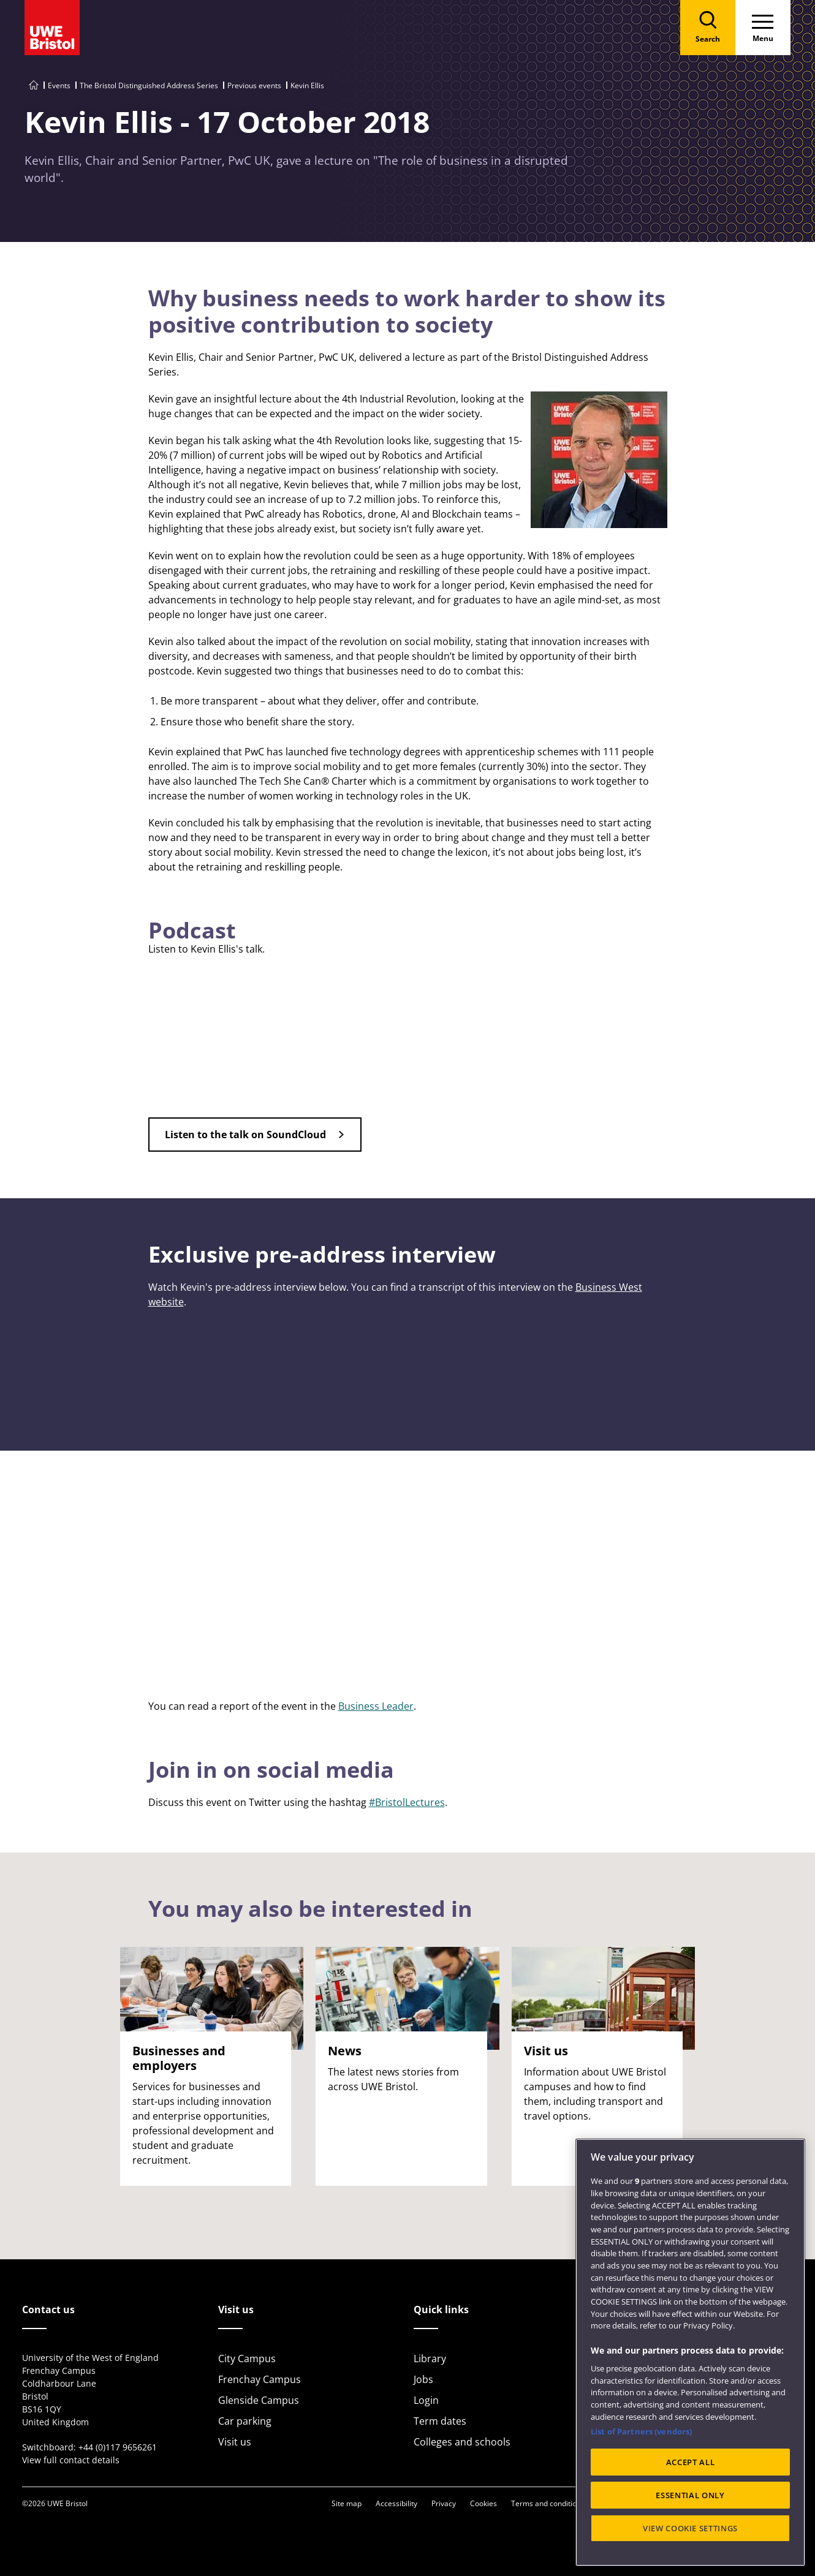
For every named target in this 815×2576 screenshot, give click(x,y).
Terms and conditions (548, 2503)
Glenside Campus (258, 2400)
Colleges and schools (462, 2442)
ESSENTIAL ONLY (690, 2495)
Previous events (254, 85)
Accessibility (396, 2503)
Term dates (440, 2421)
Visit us (234, 2442)
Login (426, 2400)
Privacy (443, 2503)
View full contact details (70, 2460)
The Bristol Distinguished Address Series (149, 85)
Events (59, 85)
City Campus (247, 2358)
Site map (347, 2503)
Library (430, 2358)
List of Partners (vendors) (641, 2431)
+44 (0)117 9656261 (117, 2447)
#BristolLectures (407, 1802)
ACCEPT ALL (690, 2462)
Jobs (423, 2379)
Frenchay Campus (259, 2379)
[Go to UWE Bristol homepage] (34, 85)
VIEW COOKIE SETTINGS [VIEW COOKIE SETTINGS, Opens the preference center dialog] (690, 2528)
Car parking (244, 2421)
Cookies (483, 2503)
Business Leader (376, 1706)
